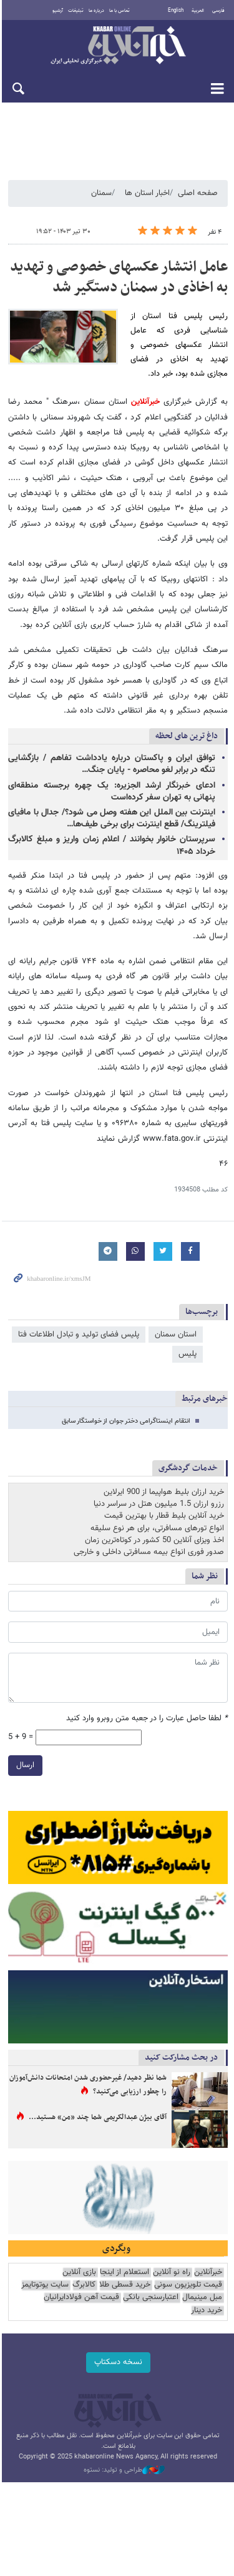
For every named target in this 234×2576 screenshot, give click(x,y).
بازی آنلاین (79, 2261)
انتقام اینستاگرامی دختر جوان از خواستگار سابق (126, 1406)
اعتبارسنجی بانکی (150, 2286)
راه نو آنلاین (171, 2261)
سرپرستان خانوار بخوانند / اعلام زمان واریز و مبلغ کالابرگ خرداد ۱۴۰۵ (110, 846)
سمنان (101, 193)
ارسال (23, 1750)
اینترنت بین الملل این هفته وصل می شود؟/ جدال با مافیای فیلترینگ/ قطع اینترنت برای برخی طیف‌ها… (110, 818)
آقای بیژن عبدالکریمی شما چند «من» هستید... (98, 2104)
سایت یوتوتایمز (45, 2273)
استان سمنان (176, 1319)
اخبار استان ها (147, 193)
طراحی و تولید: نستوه (123, 2458)
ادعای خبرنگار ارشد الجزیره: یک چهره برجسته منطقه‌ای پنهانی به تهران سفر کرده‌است (110, 791)
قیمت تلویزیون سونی (188, 2273)
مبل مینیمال (202, 2286)
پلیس (187, 1339)
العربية (198, 10)
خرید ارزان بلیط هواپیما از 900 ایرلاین (164, 1477)
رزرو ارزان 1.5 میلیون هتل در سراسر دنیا (159, 1489)
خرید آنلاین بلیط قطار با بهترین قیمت (164, 1501)
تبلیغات (75, 10)
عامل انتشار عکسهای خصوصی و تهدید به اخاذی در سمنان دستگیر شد (119, 277)
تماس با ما (119, 10)
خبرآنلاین (117, 46)
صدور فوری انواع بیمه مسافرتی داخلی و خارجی (149, 1537)
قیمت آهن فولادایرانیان (81, 2286)
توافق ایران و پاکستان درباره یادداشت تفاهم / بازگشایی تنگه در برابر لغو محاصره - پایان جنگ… (110, 765)
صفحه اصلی (198, 193)
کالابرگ (83, 2273)
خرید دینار (206, 2298)
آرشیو (57, 10)
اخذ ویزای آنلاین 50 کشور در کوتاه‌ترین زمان (154, 1525)
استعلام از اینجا (124, 2261)
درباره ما (96, 10)
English (175, 10)
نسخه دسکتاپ (117, 2349)
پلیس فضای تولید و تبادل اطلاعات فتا (78, 1319)
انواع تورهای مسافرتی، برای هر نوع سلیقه (157, 1513)
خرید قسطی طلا (124, 2273)
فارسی (218, 10)
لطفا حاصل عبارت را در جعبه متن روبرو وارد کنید (147, 1704)
